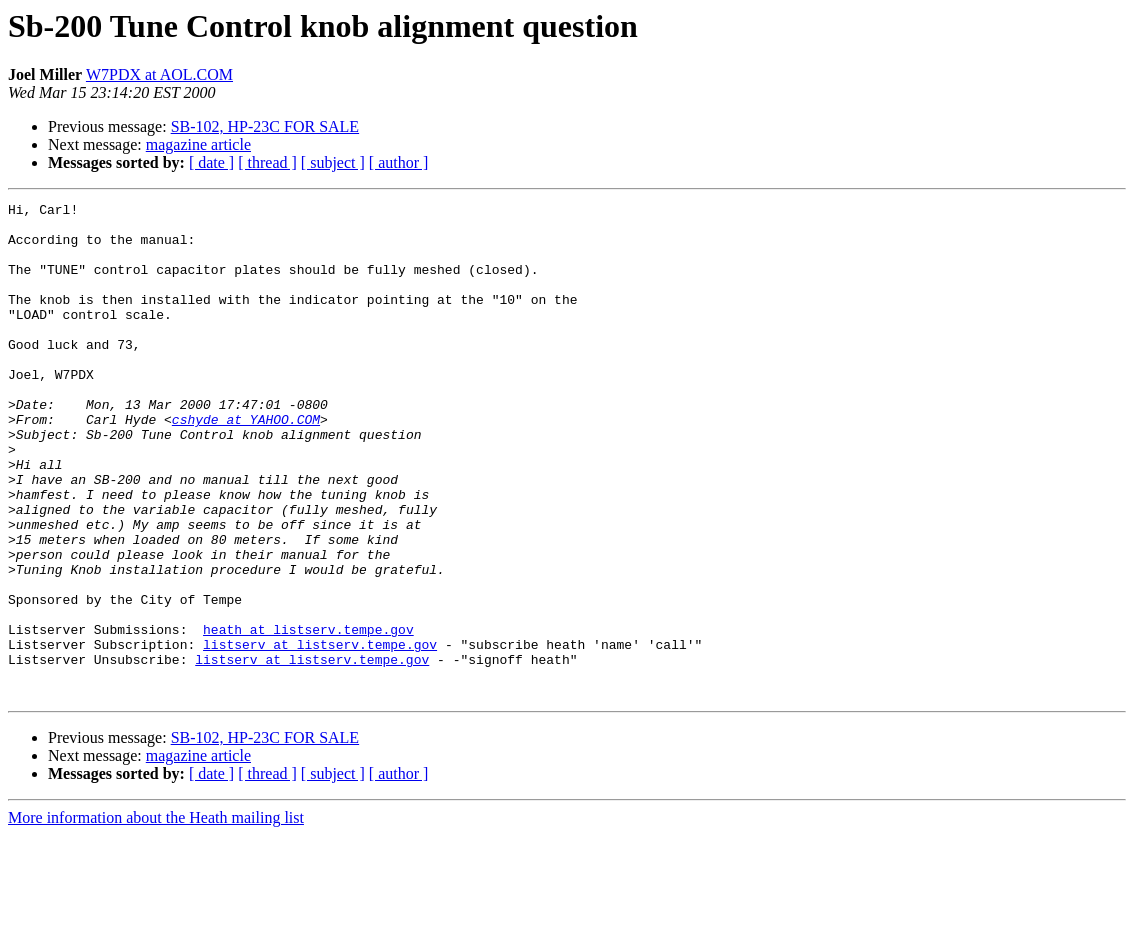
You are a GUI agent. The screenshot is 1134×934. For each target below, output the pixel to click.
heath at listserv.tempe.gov (308, 716)
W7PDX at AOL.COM (159, 74)
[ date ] (211, 162)
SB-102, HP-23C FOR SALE (265, 126)
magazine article (198, 144)
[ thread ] (267, 162)
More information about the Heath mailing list (156, 916)
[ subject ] (333, 162)
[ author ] (399, 162)
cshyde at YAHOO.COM (246, 464)
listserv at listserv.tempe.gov (320, 734)
